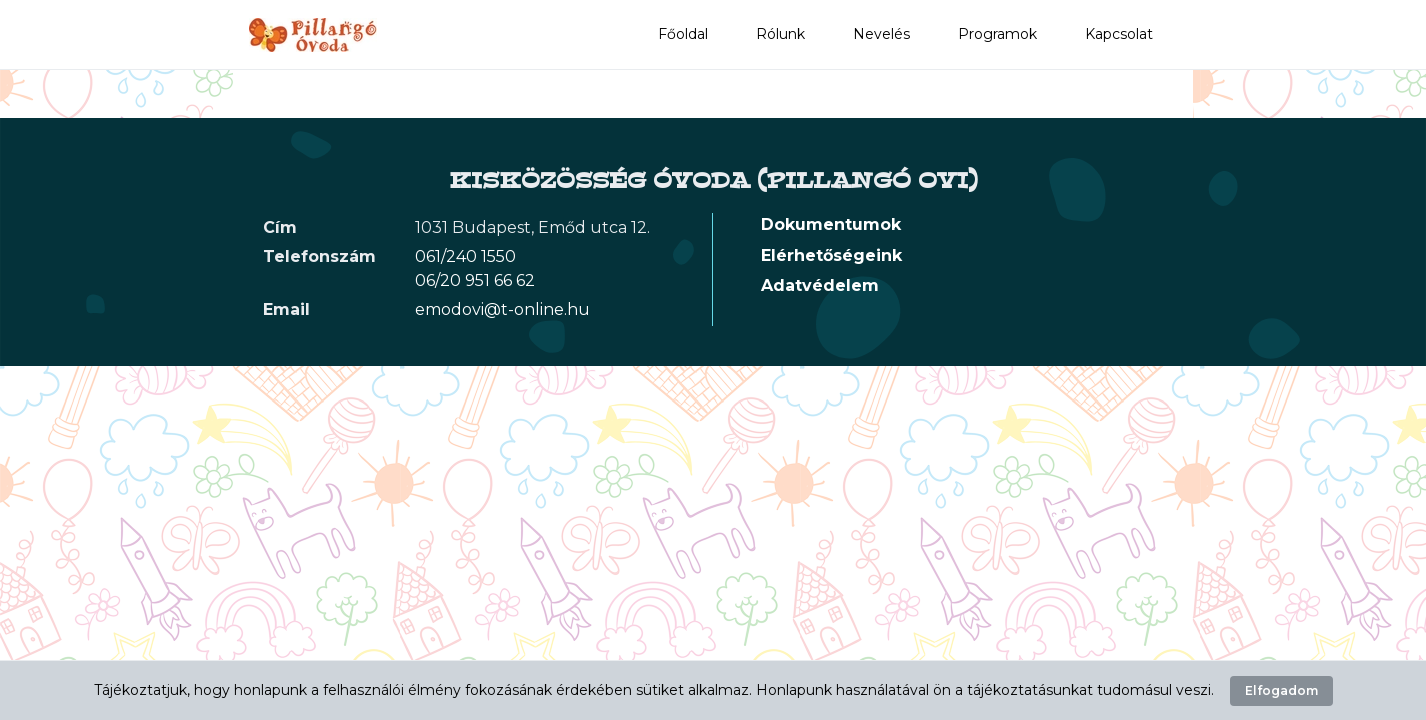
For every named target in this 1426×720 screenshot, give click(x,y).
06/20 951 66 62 (475, 280)
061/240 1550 (465, 256)
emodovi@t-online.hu (502, 309)
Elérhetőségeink (831, 255)
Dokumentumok (831, 224)
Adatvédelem (820, 285)
